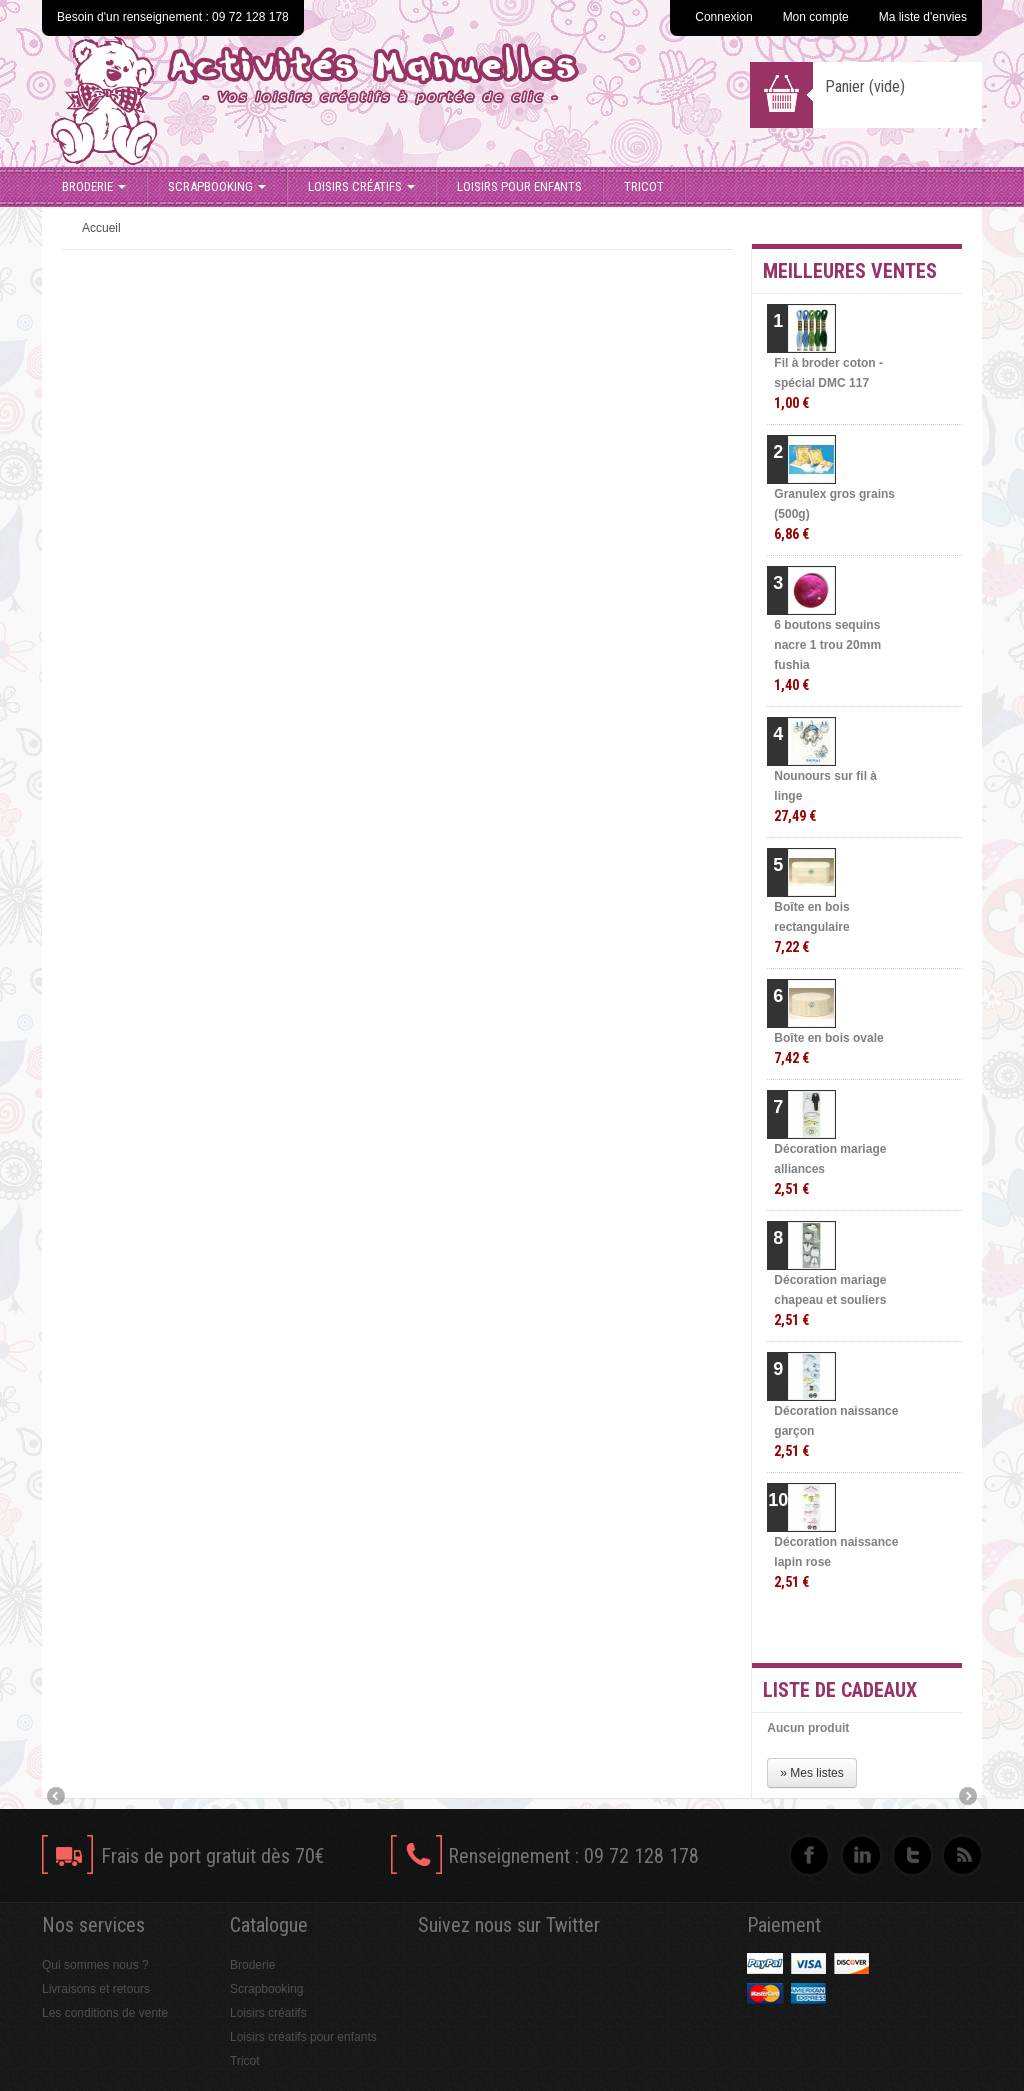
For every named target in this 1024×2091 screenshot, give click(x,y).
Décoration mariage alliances (830, 1169)
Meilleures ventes (850, 271)
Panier (865, 86)
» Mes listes (811, 1773)
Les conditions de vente (105, 2013)
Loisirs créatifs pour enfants (303, 2037)
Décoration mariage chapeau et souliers (830, 1300)
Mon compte (816, 17)
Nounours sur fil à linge (825, 796)
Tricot (644, 186)
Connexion (723, 17)
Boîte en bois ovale (828, 1048)
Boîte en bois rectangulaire (811, 927)
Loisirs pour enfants (519, 186)
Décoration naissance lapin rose (836, 1562)
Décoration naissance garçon (836, 1431)
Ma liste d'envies (923, 17)
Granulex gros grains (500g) (834, 514)
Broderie (94, 186)
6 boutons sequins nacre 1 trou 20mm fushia (827, 655)
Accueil (101, 228)
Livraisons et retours (96, 1989)
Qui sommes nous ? (95, 1965)
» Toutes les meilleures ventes (882, 1630)
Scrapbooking (217, 186)
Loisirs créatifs (361, 186)
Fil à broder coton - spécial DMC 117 (828, 383)
